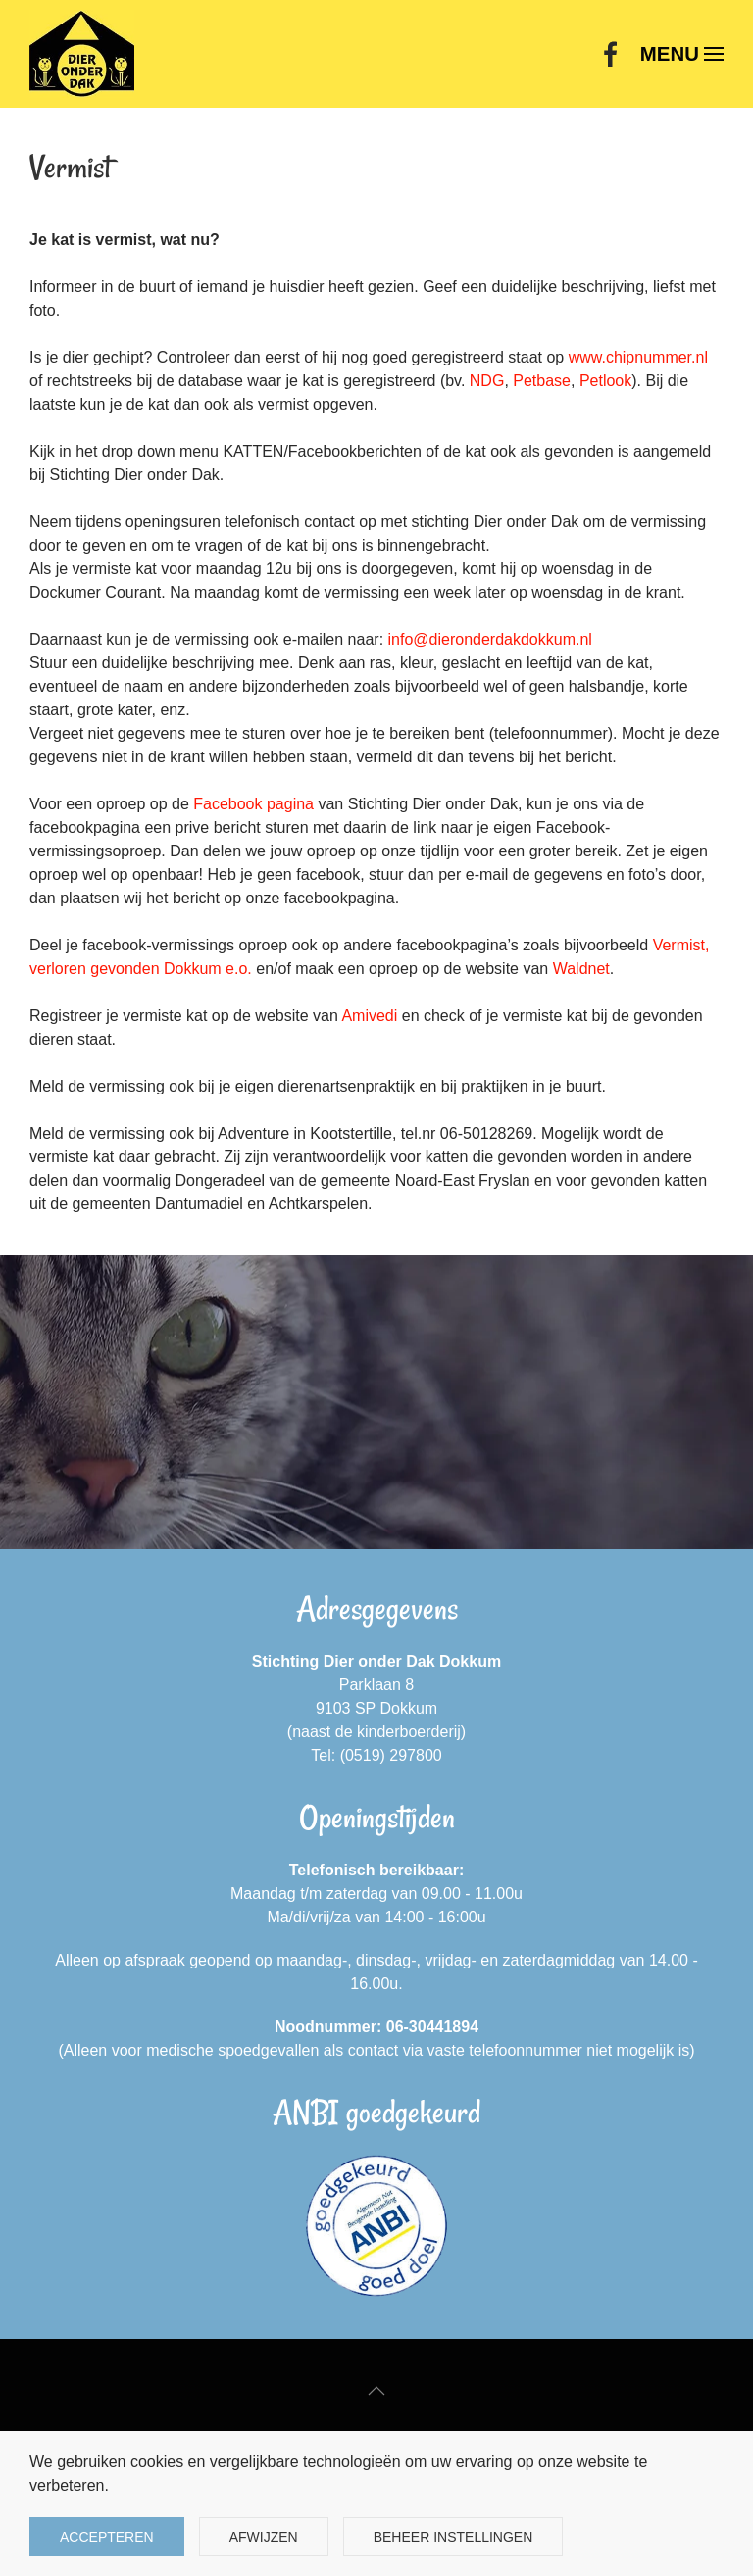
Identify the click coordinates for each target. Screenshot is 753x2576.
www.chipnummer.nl (638, 357)
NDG (487, 380)
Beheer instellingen (453, 2537)
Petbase (542, 380)
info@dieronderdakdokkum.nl (490, 639)
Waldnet (581, 968)
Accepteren (107, 2537)
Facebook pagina (253, 804)
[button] (682, 54)
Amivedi (369, 1015)
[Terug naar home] (81, 54)
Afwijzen (263, 2537)
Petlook (605, 380)
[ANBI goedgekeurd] (376, 2225)
